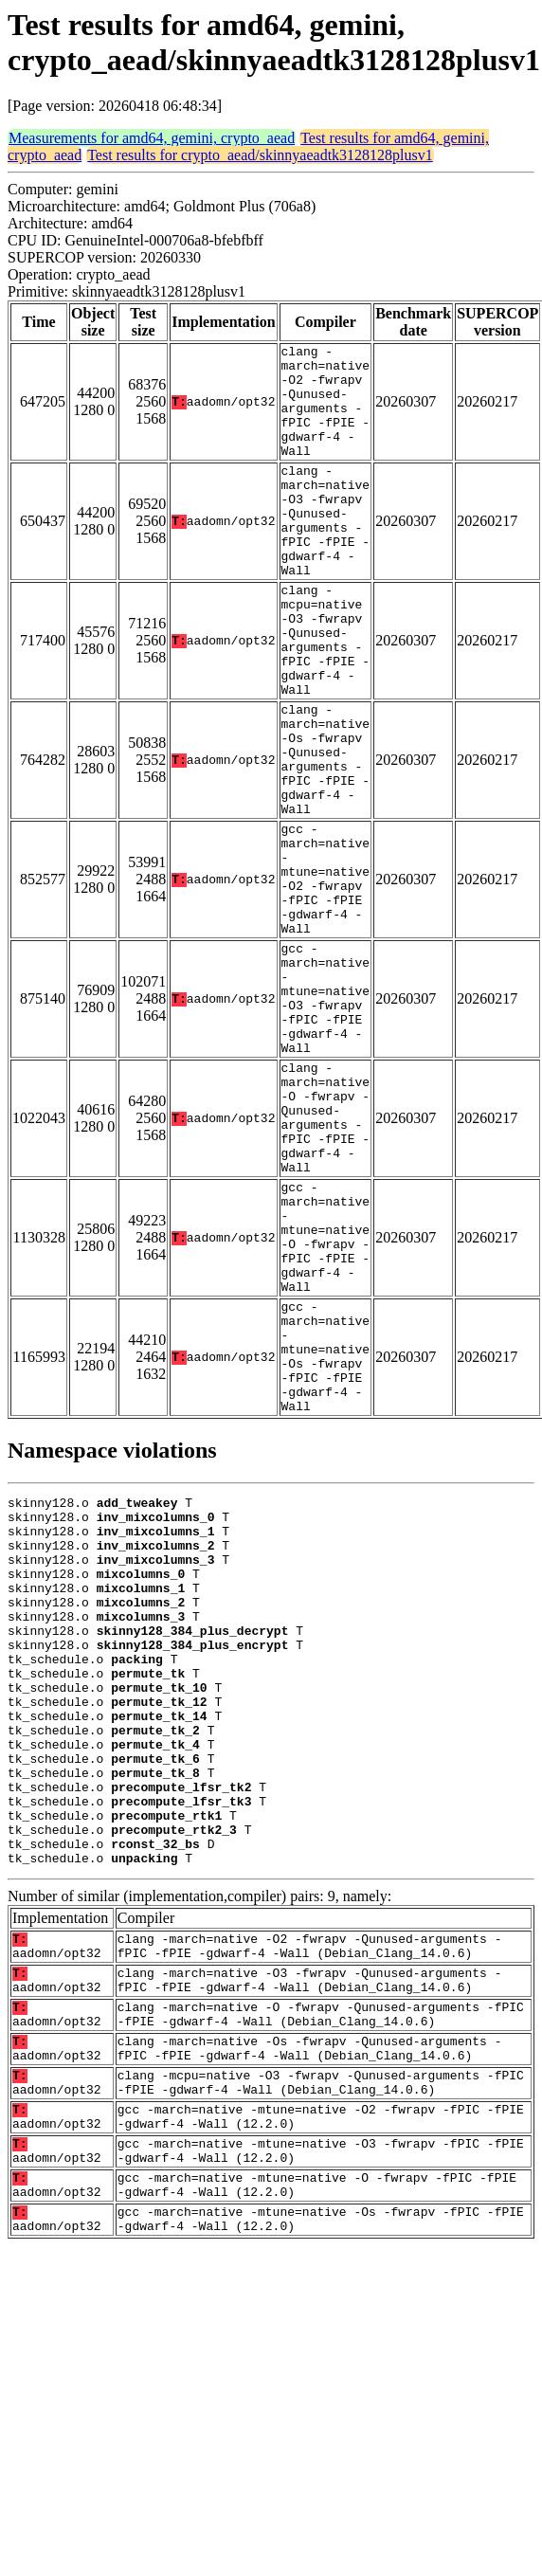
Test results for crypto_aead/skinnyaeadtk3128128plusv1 (260, 155)
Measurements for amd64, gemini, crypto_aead (152, 138)
